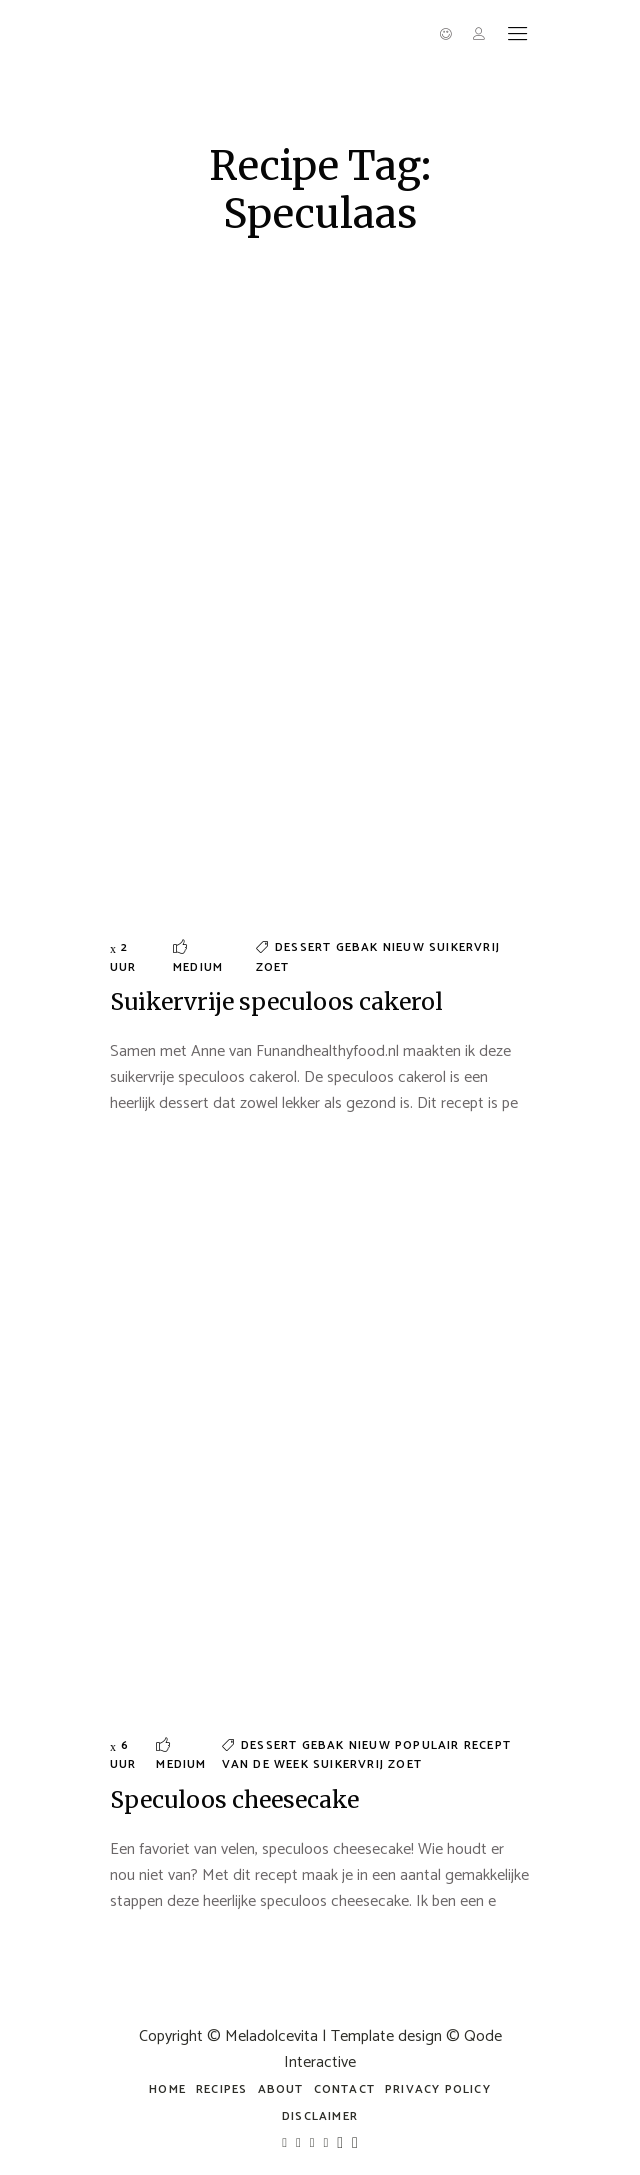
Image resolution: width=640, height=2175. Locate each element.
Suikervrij (464, 947)
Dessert (305, 947)
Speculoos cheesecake (234, 1799)
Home (167, 2089)
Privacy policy (438, 2089)
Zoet (273, 967)
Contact (344, 2089)
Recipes (221, 2089)
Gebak (359, 947)
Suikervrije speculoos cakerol (276, 1001)
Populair (429, 1745)
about (281, 2089)
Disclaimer (320, 2116)
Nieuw (406, 947)
